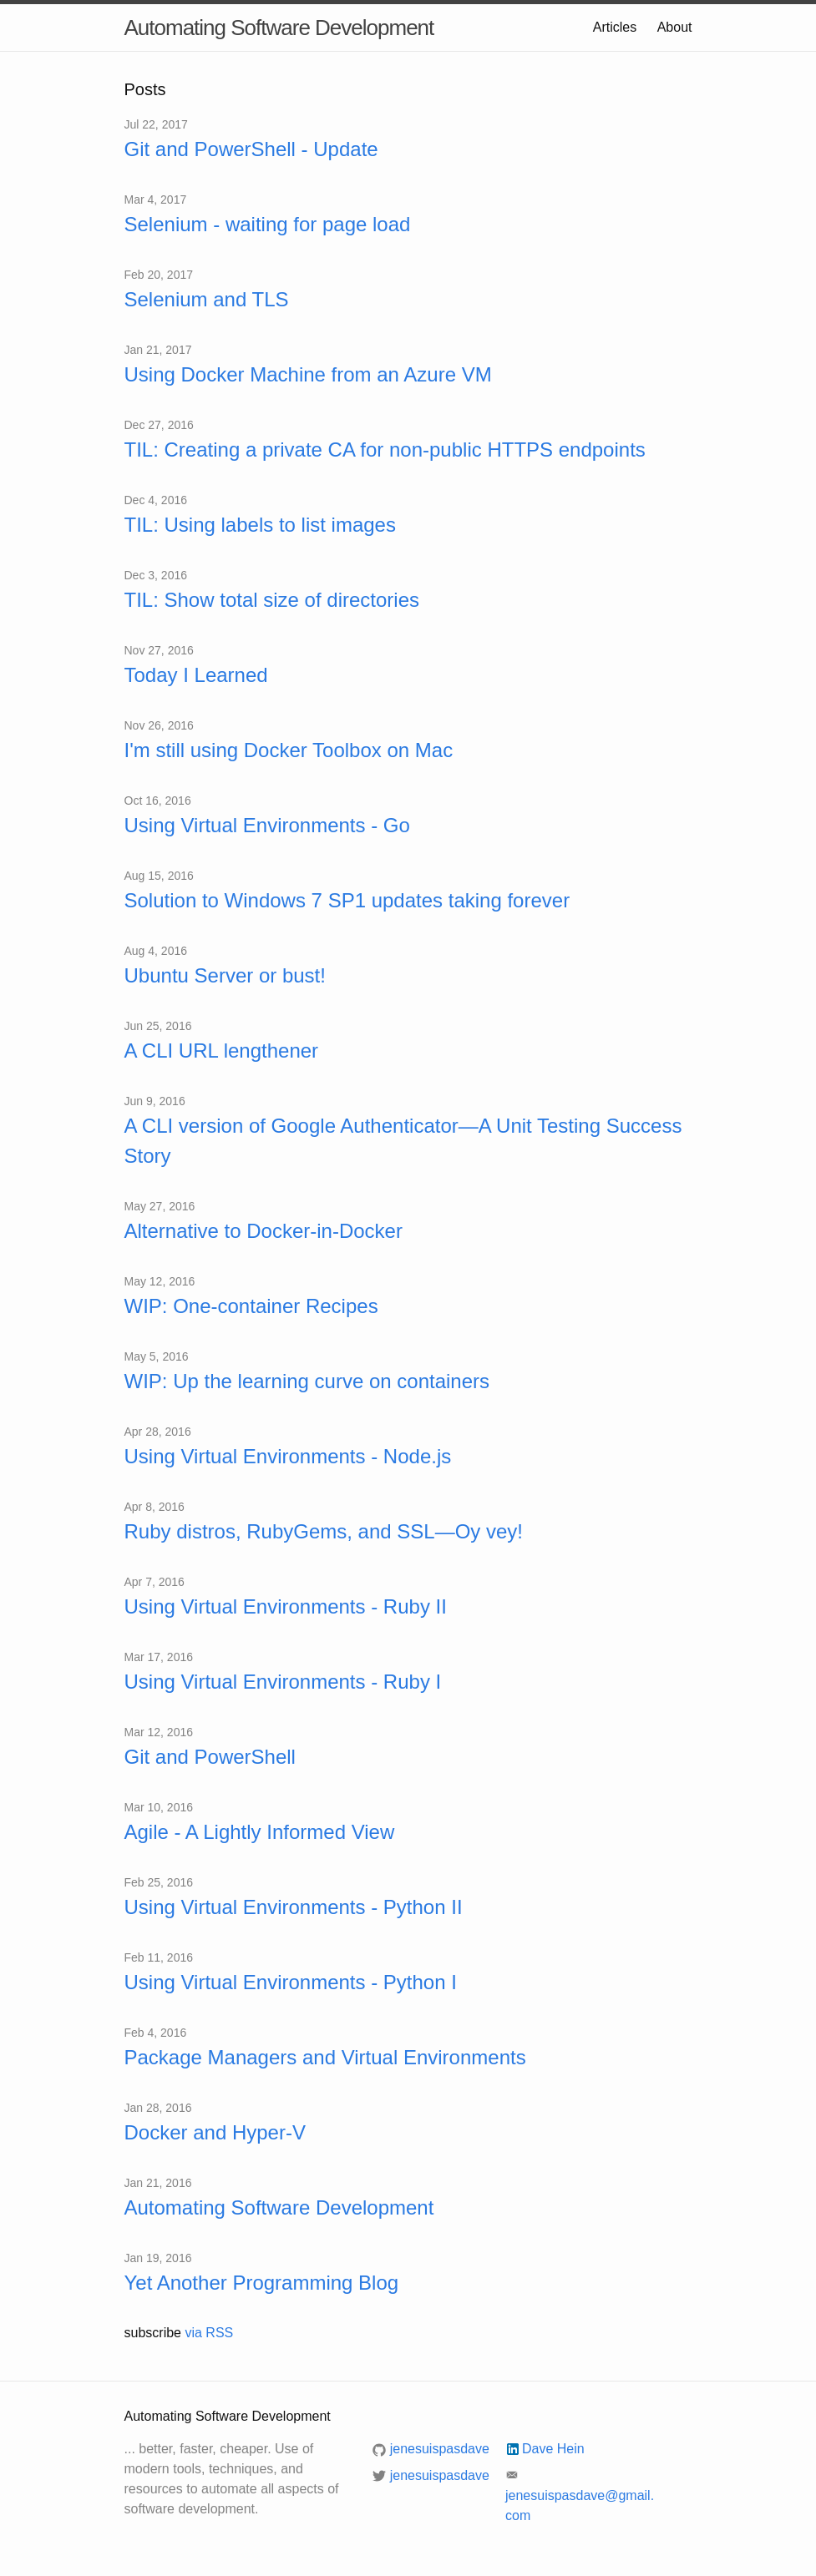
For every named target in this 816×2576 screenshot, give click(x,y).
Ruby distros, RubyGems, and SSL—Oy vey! (324, 1531)
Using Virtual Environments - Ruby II (285, 1606)
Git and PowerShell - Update (251, 149)
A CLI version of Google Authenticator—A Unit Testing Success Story (403, 1140)
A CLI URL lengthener (221, 1050)
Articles (614, 27)
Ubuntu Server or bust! (225, 975)
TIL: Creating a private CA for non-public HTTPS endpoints (385, 449)
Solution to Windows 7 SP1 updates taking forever (347, 900)
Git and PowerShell (210, 1756)
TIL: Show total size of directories (271, 599)
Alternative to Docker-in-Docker (263, 1231)
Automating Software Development (279, 27)
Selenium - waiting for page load (267, 224)
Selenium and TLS (206, 299)
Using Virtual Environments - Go (267, 825)
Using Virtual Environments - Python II (293, 1907)
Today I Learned (196, 675)
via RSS (209, 2333)
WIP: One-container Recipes (251, 1306)
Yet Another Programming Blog (261, 2282)
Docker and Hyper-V (215, 2132)
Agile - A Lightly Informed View (259, 1832)
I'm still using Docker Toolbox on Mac (289, 750)
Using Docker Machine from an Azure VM (308, 374)
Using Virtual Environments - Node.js (288, 1456)
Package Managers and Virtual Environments (325, 2057)
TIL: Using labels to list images (260, 524)
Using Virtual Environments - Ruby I (283, 1681)
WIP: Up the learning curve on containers (307, 1381)
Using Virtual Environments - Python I (290, 1982)
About (674, 27)
